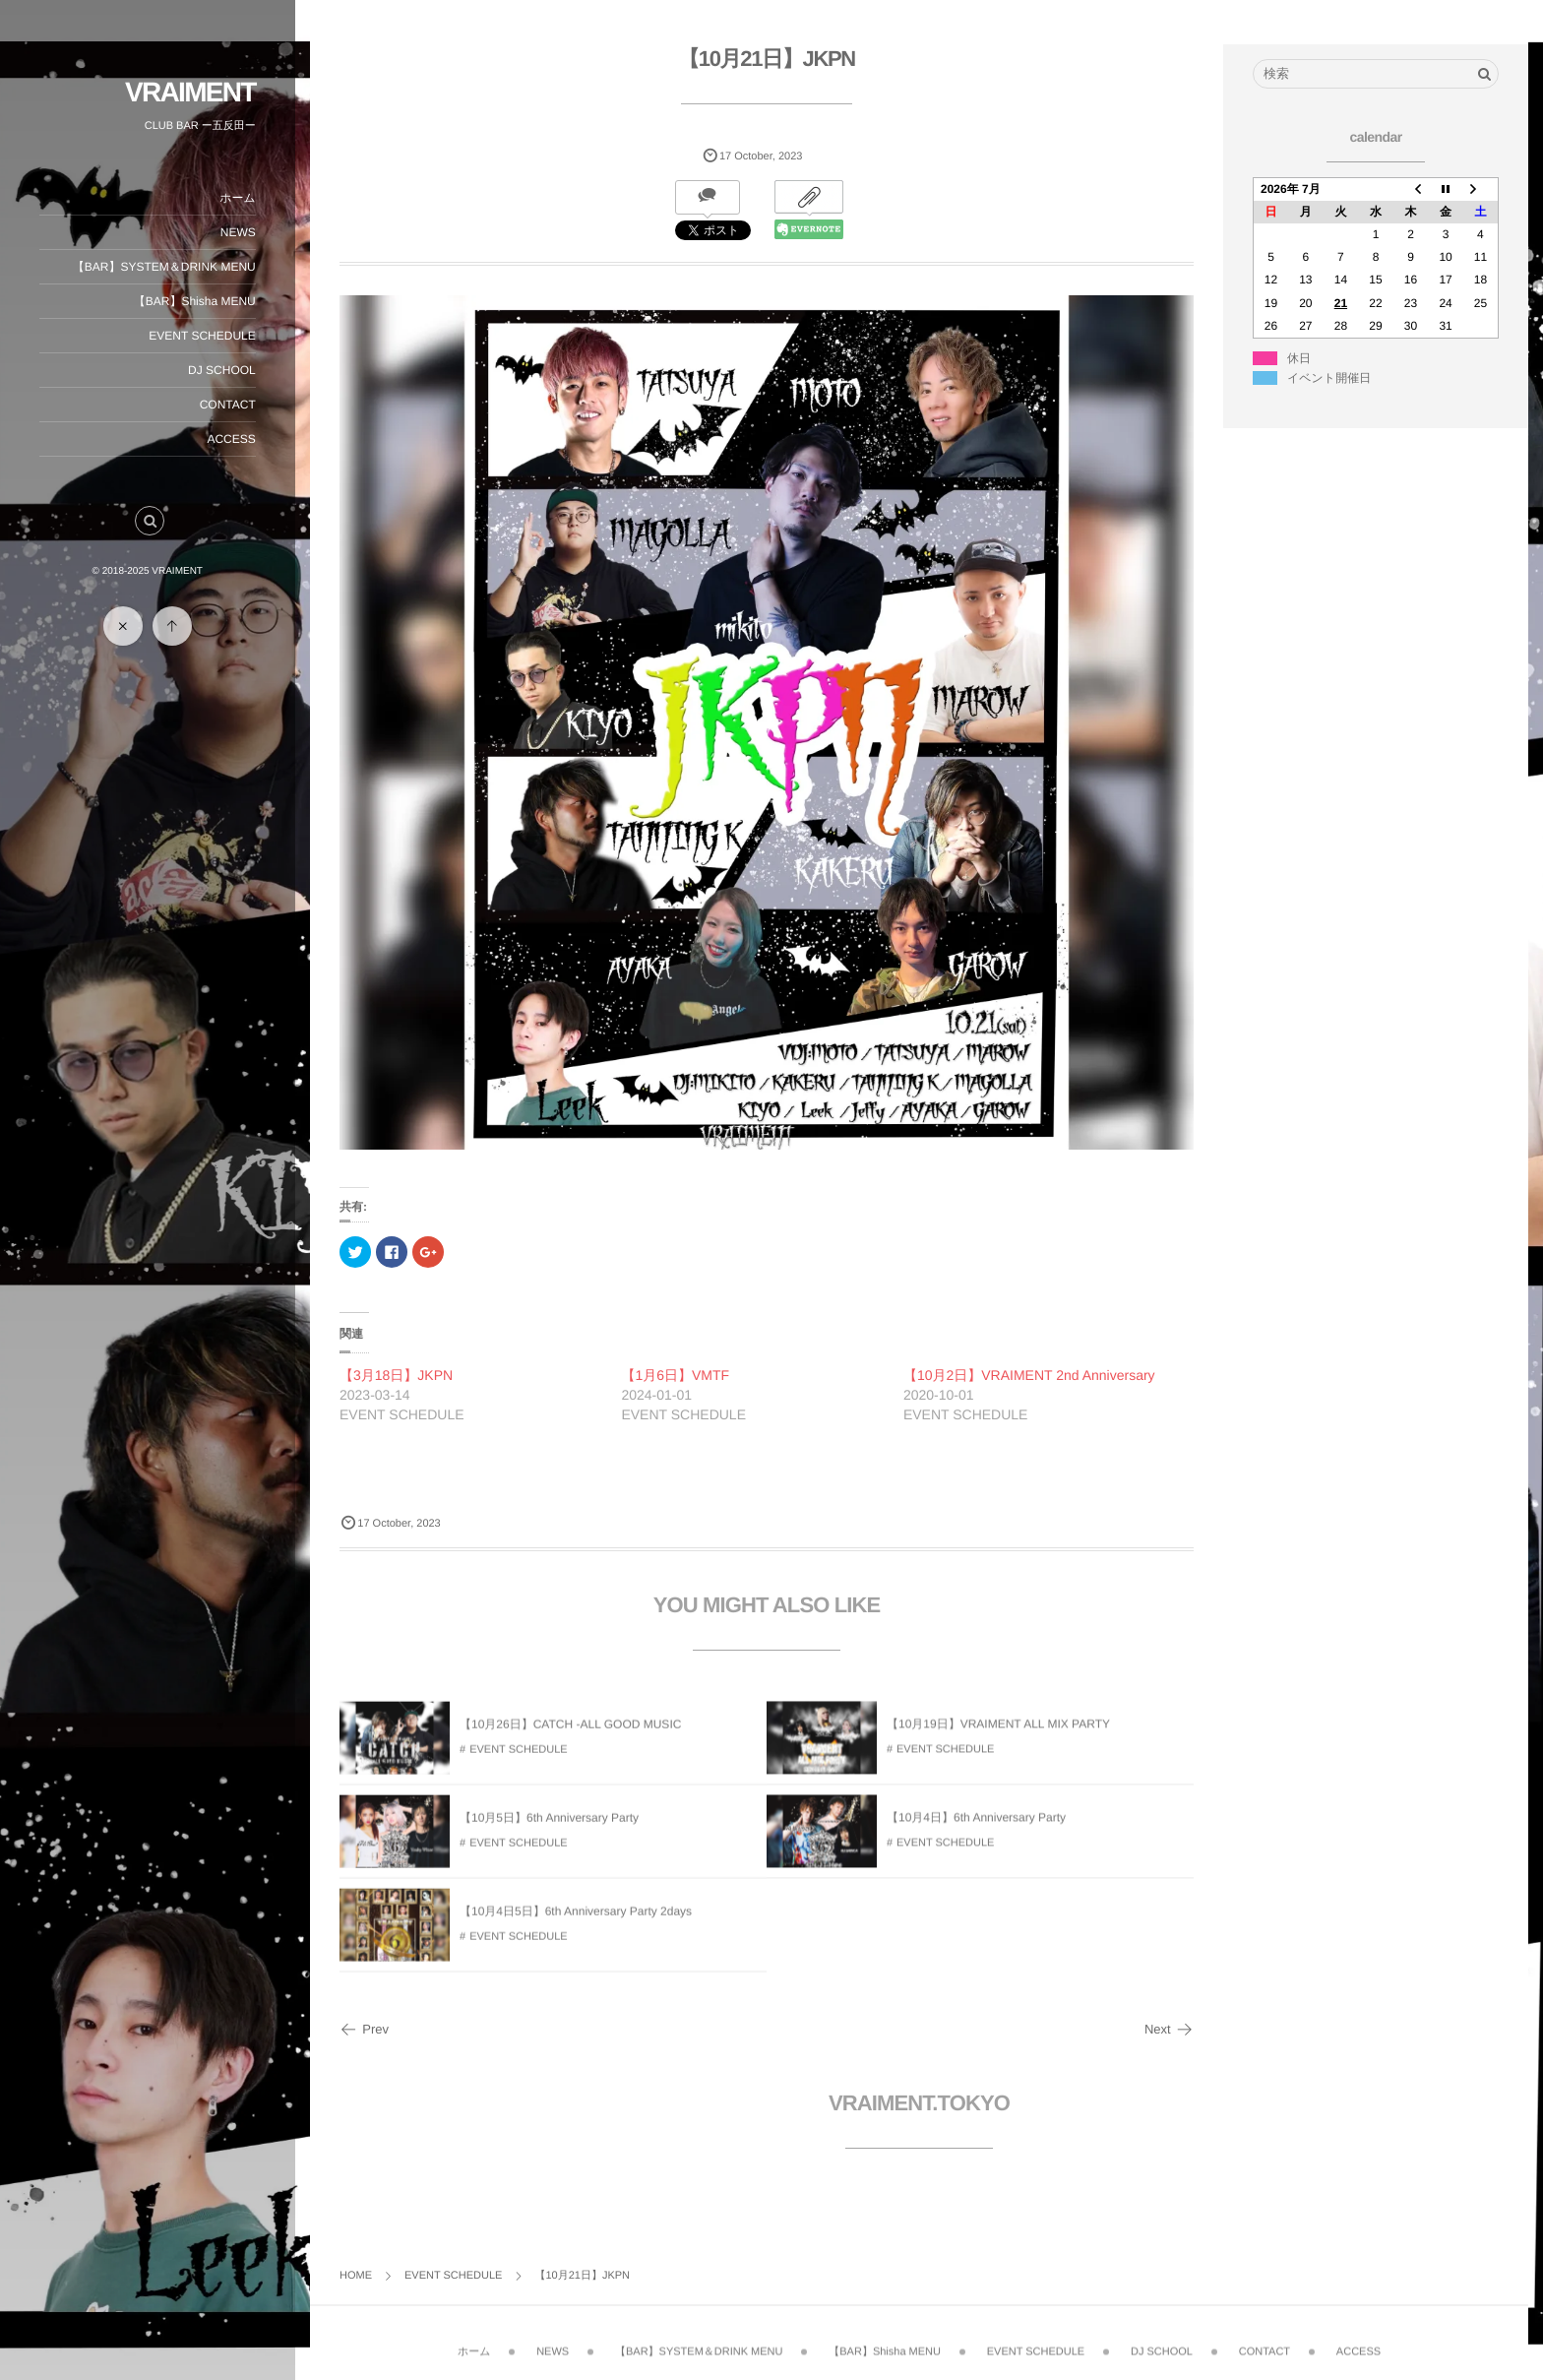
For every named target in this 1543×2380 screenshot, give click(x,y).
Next (1169, 2029)
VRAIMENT (190, 92)
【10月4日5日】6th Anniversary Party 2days (576, 1922)
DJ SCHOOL (222, 370)
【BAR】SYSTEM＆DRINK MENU (164, 267)
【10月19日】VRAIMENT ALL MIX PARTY (998, 1735)
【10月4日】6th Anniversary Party (976, 1829)
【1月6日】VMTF (675, 1375)
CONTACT (228, 404)
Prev (364, 2029)
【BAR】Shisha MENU (195, 301)
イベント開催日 (1329, 378)
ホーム (237, 198)
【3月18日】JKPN (396, 1375)
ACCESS (232, 439)
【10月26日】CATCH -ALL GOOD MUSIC (570, 1735)
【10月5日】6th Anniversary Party (549, 1829)
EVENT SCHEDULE (203, 336)
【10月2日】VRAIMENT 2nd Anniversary (1029, 1375)
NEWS (238, 232)
